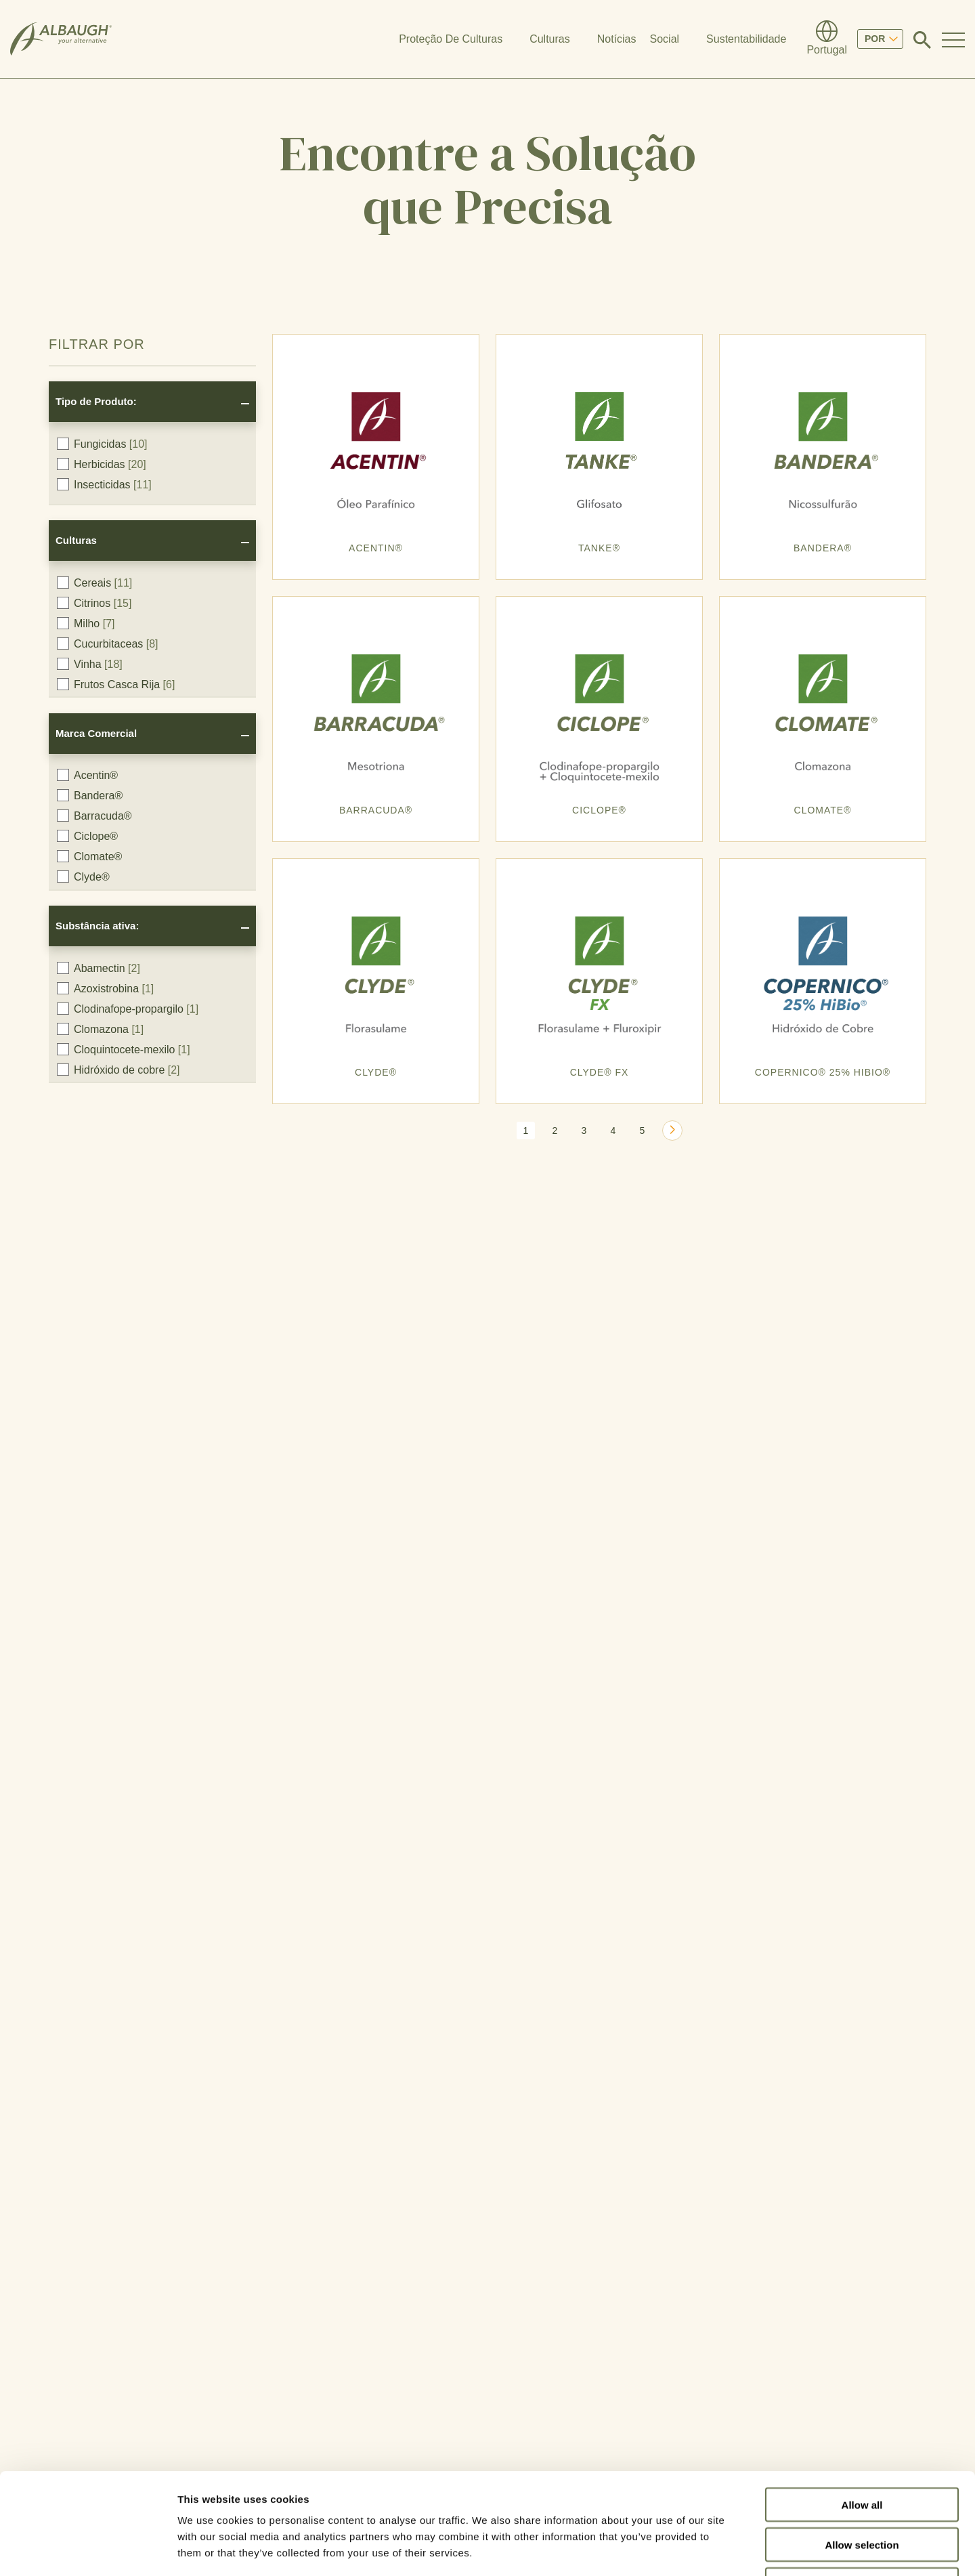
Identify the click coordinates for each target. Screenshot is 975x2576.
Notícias (616, 39)
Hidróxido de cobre (118, 1069)
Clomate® (89, 856)
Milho (85, 623)
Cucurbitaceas (107, 643)
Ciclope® (87, 836)
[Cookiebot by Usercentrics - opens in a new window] (87, 2549)
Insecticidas (104, 484)
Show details (710, 2549)
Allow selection (861, 2449)
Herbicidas (101, 464)
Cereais (94, 582)
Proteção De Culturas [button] (450, 39)
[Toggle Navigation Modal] (953, 39)
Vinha (90, 664)
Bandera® (90, 795)
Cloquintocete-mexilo (123, 1049)
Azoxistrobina (105, 988)
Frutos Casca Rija (116, 684)
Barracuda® (94, 815)
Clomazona (100, 1029)
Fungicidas (102, 444)
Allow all (862, 2409)
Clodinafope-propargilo (127, 1008)
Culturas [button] (549, 39)
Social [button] (665, 39)
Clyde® (83, 876)
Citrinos (94, 603)
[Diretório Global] (826, 39)
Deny (862, 2489)
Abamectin (98, 968)
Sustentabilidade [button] (746, 39)
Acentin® (87, 775)
